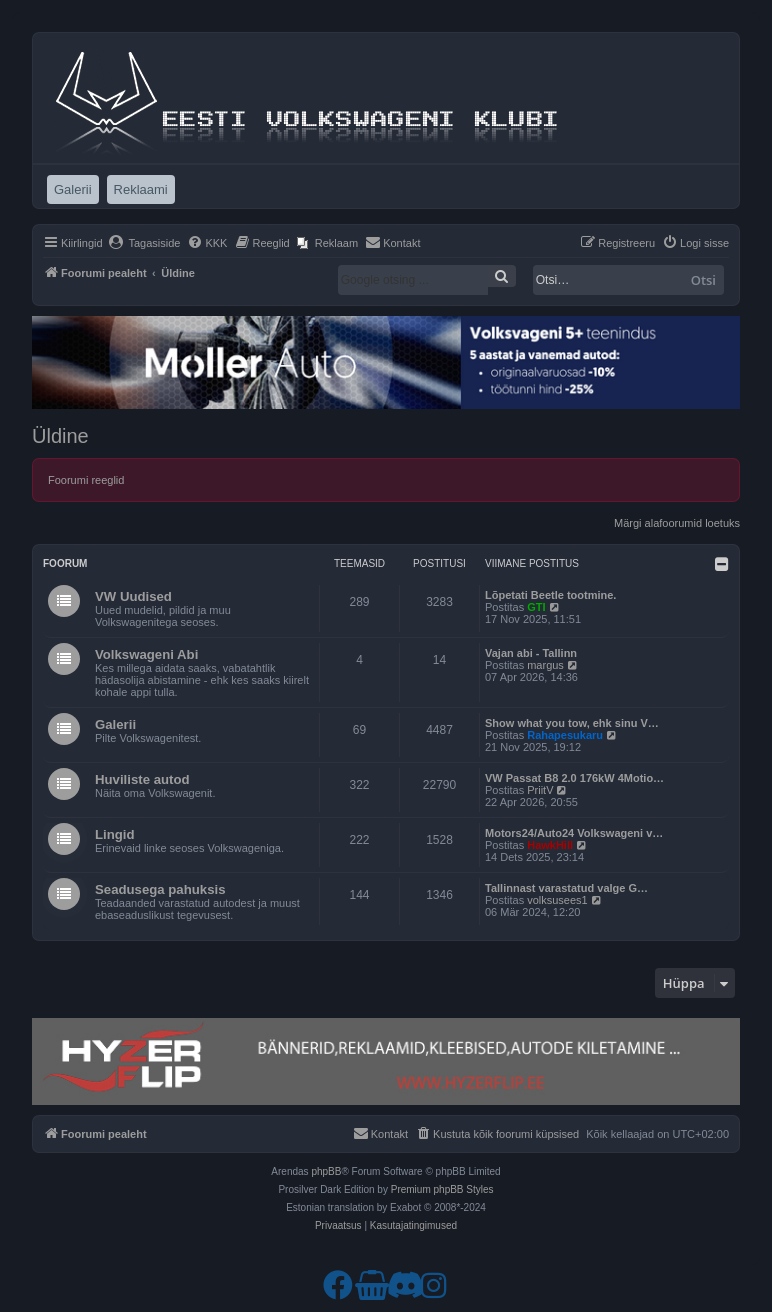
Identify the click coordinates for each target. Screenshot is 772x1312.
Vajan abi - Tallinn (531, 653)
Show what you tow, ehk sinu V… (572, 723)
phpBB (326, 1171)
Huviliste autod (142, 779)
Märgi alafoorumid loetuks (677, 523)
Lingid (115, 834)
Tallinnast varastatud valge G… (566, 888)
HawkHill (550, 845)
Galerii (115, 724)
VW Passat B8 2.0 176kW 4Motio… (574, 778)
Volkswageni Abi (146, 654)
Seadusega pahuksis (160, 889)
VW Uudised (133, 596)
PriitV (540, 790)
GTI (536, 607)
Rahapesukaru (565, 735)
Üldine (60, 436)
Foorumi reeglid (86, 480)
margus (545, 665)
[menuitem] (144, 243)
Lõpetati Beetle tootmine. (550, 595)
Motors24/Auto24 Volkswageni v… (574, 833)
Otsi (703, 280)
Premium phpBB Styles (442, 1189)
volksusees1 (557, 900)
